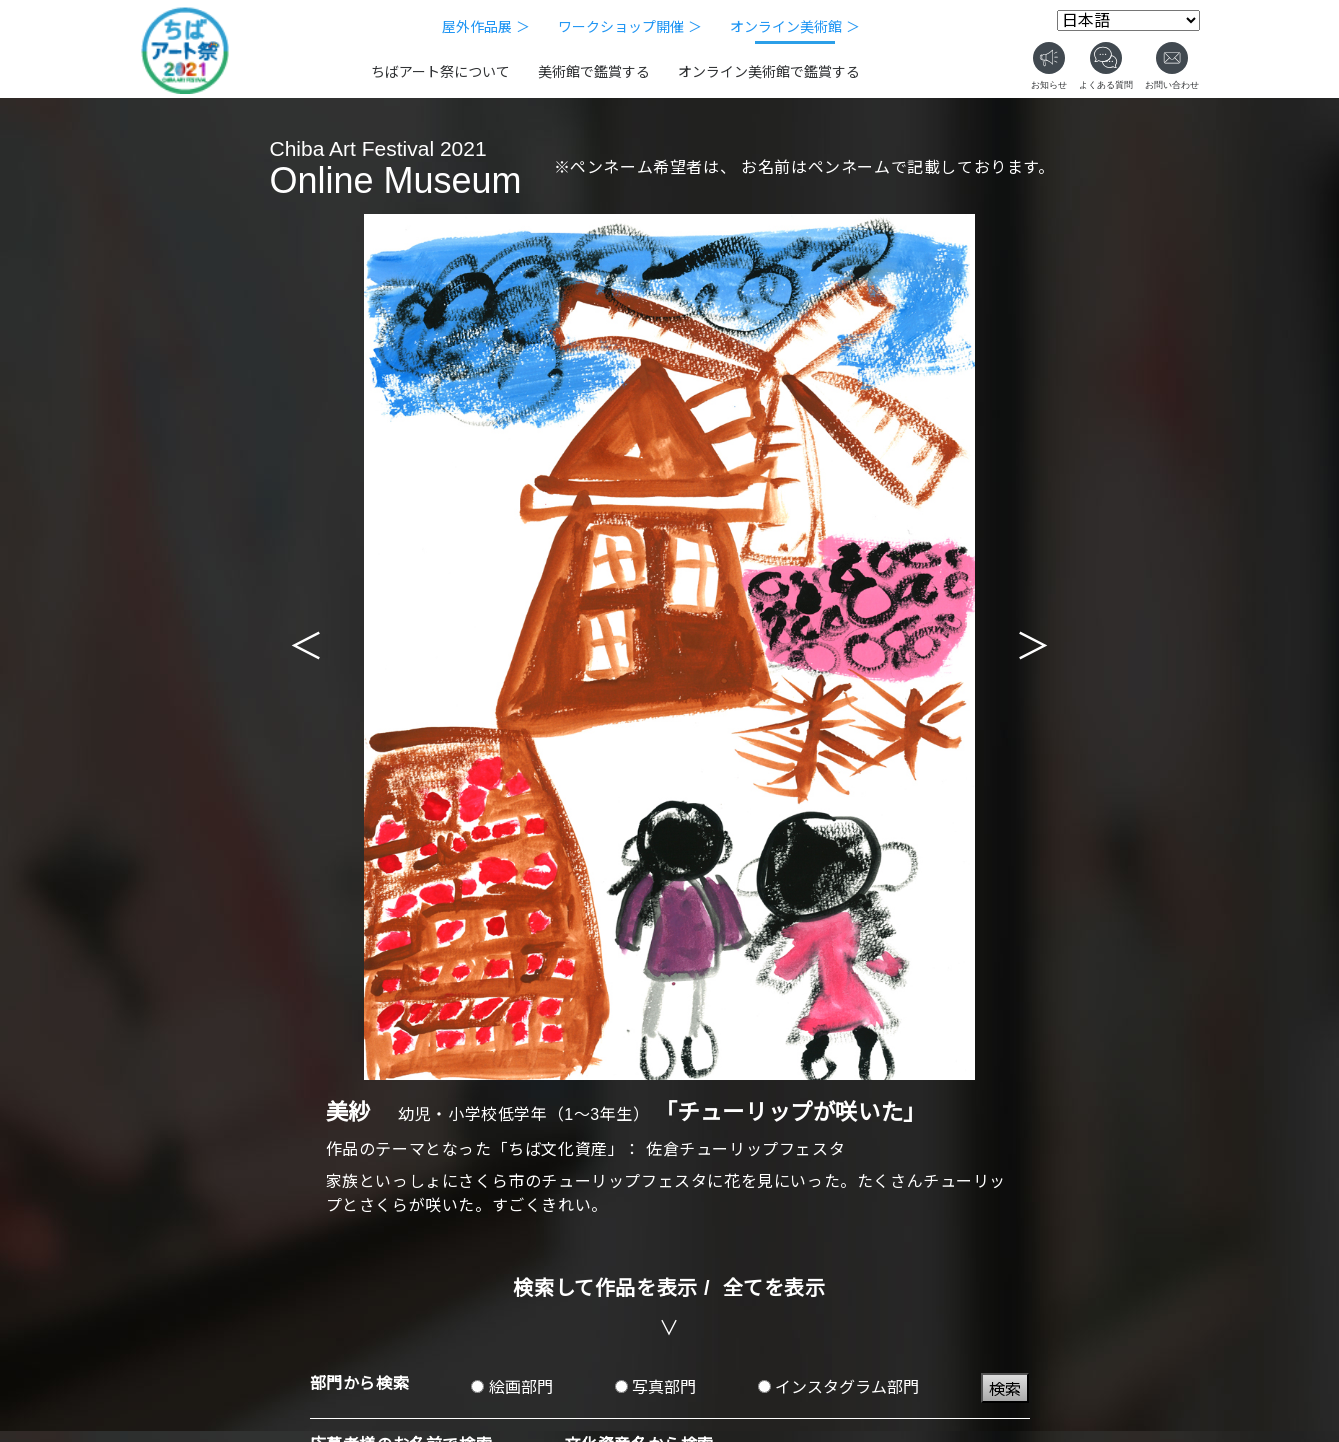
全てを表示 (774, 1288)
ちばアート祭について (440, 72)
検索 (1005, 1389)
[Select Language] (1128, 20)
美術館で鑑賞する (594, 72)
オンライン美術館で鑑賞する (769, 72)
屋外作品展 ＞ (486, 27)
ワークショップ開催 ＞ (630, 27)
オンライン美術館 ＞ (795, 27)
